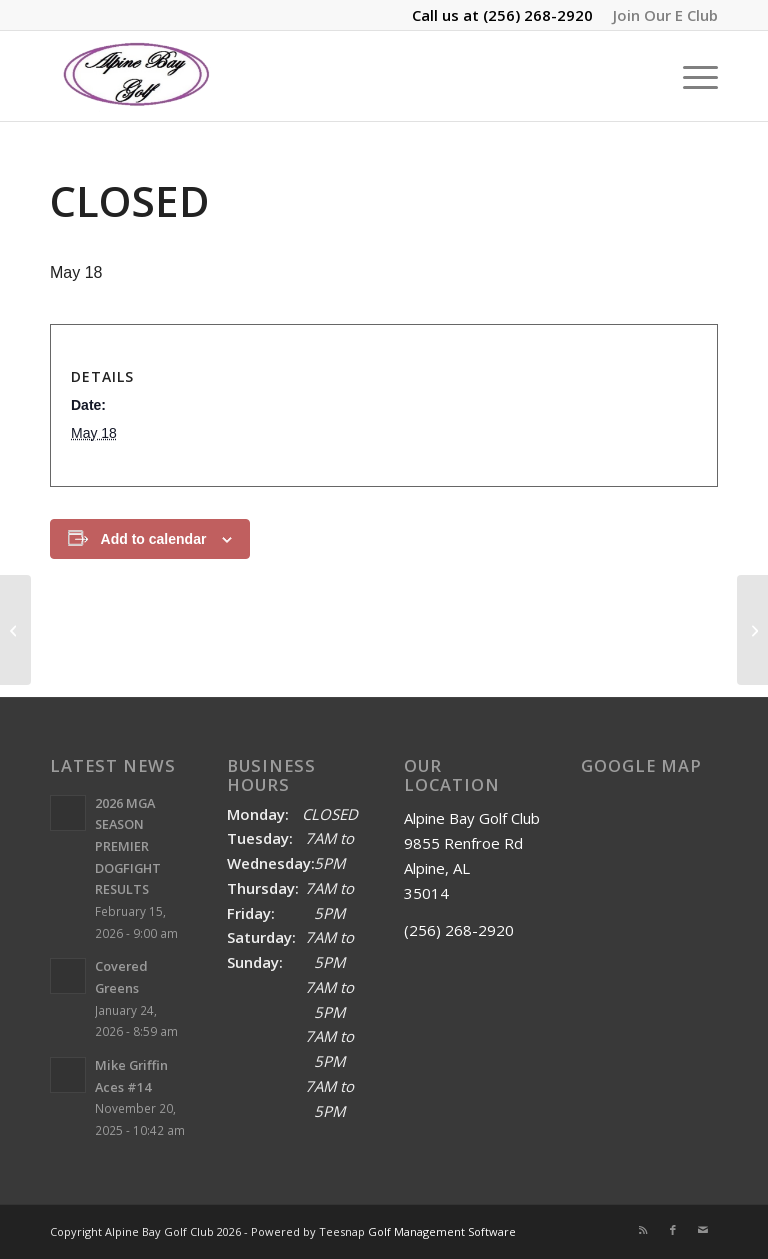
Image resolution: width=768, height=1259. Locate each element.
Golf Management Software (442, 1231)
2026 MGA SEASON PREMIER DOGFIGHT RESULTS (128, 846)
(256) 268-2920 (538, 15)
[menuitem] (660, 15)
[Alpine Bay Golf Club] (137, 76)
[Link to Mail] (703, 1230)
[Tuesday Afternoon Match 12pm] (752, 630)
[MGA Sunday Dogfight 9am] (15, 630)
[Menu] (690, 76)
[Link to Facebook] (673, 1230)
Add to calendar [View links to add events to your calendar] (154, 539)
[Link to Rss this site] (643, 1230)
